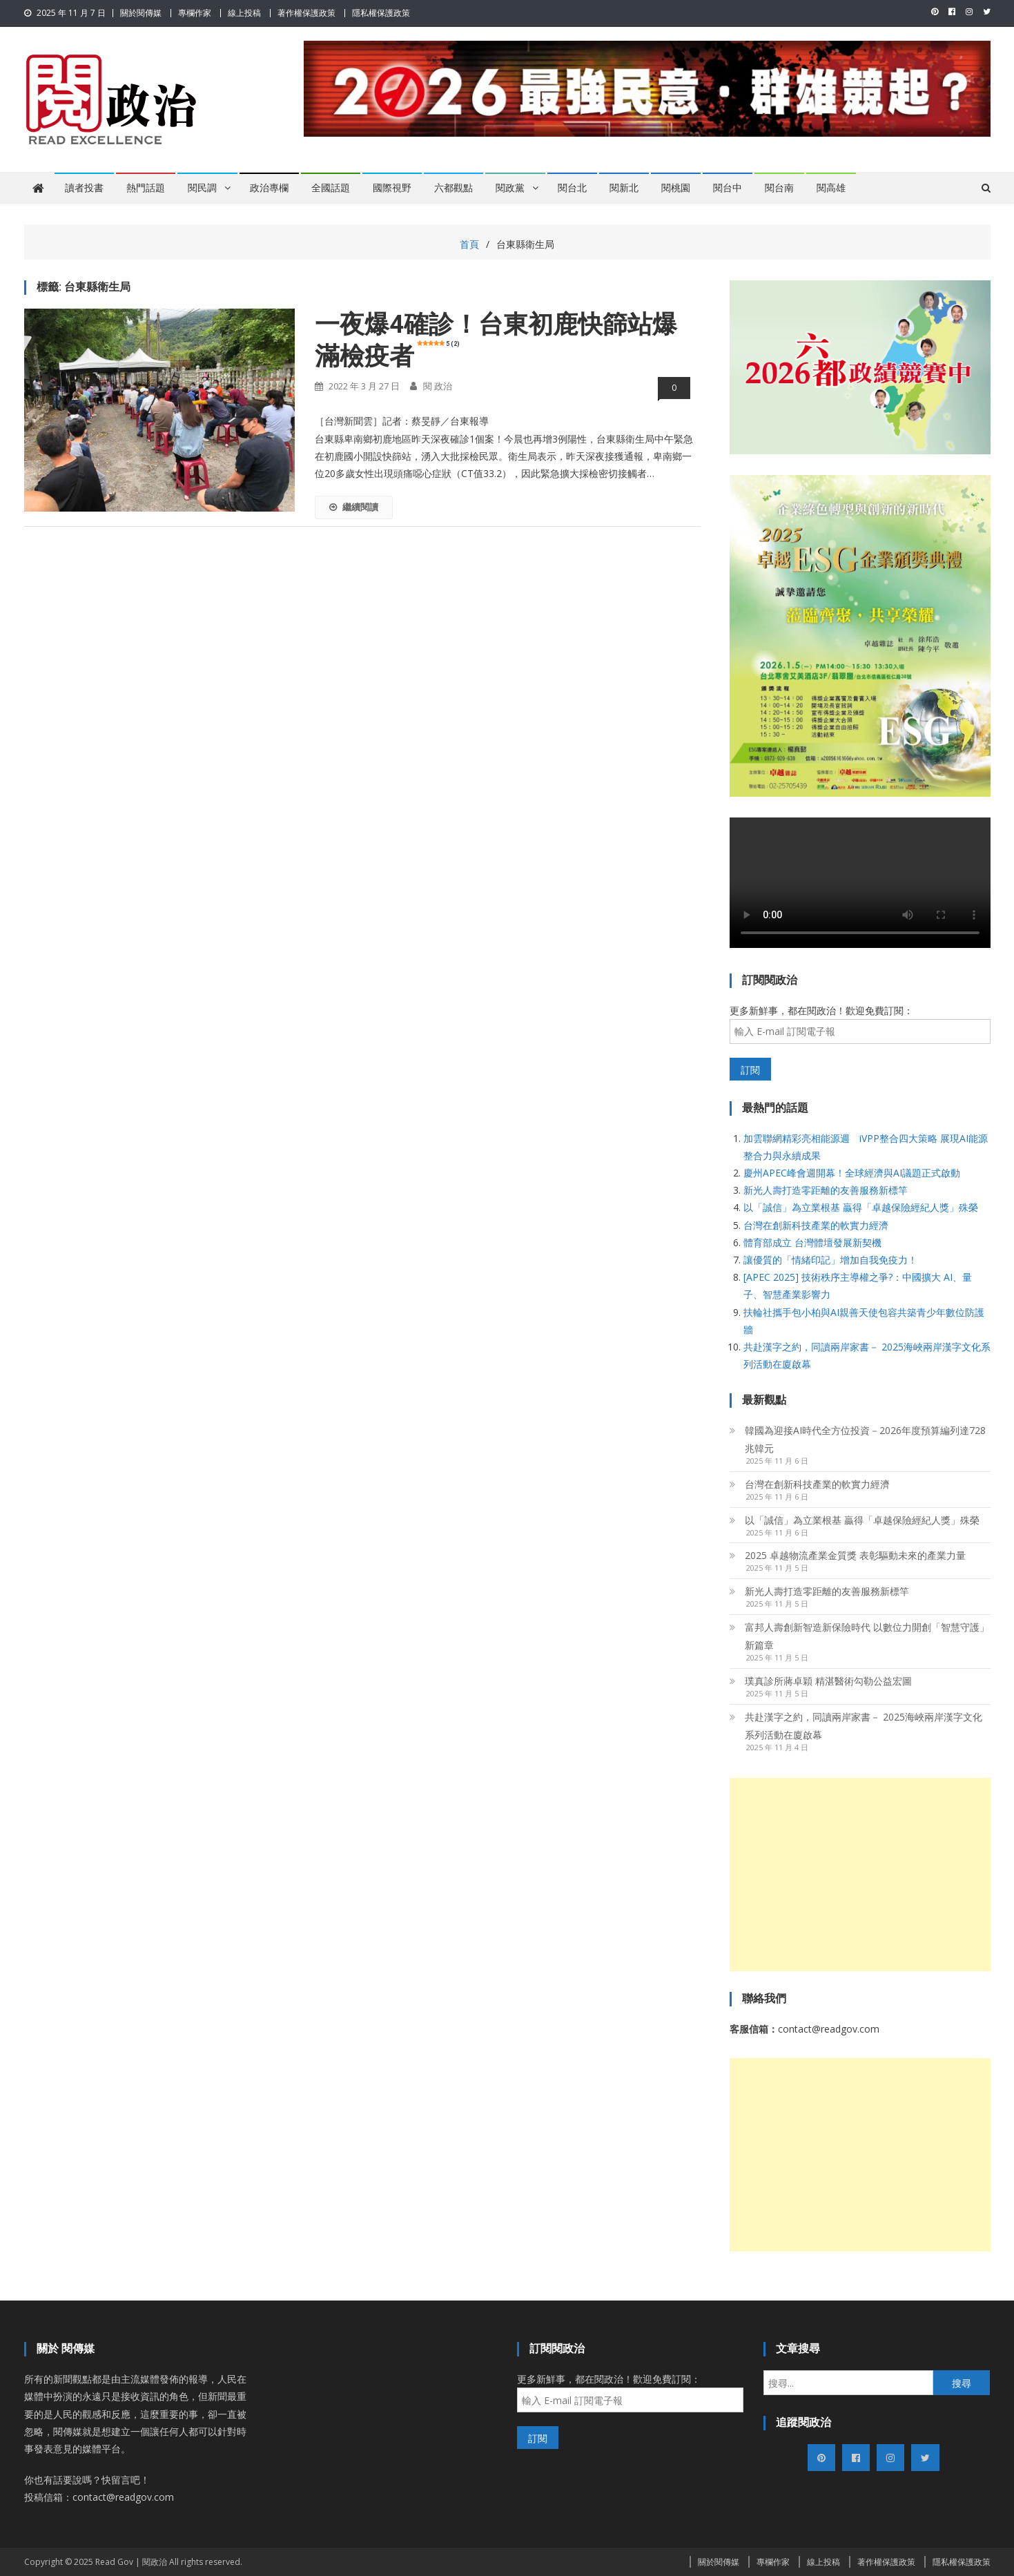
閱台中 (727, 187)
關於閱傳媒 (141, 13)
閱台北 (572, 187)
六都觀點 (453, 187)
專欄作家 (194, 13)
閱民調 (202, 187)
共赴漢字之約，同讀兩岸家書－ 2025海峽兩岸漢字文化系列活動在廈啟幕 (863, 1725)
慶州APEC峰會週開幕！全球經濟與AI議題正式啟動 (851, 1172)
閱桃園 (675, 187)
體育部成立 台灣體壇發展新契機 (812, 1242)
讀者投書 (84, 187)
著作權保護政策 (306, 13)
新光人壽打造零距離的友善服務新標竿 (825, 1190)
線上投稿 (244, 13)
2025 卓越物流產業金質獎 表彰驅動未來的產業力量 (855, 1555)
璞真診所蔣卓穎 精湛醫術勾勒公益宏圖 (828, 1680)
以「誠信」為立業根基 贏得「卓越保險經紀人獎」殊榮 (860, 1207)
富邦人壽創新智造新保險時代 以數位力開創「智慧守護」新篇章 (867, 1636)
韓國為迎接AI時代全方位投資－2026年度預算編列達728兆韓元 (865, 1439)
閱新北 (624, 187)
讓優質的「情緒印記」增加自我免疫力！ (830, 1259)
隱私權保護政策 (381, 13)
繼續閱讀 (353, 507)
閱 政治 (437, 386)
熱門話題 (145, 187)
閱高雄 (831, 187)
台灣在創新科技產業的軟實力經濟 (815, 1225)
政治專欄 (269, 187)
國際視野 (392, 187)
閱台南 (779, 187)
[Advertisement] (860, 1874)
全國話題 (330, 187)
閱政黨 (510, 187)
